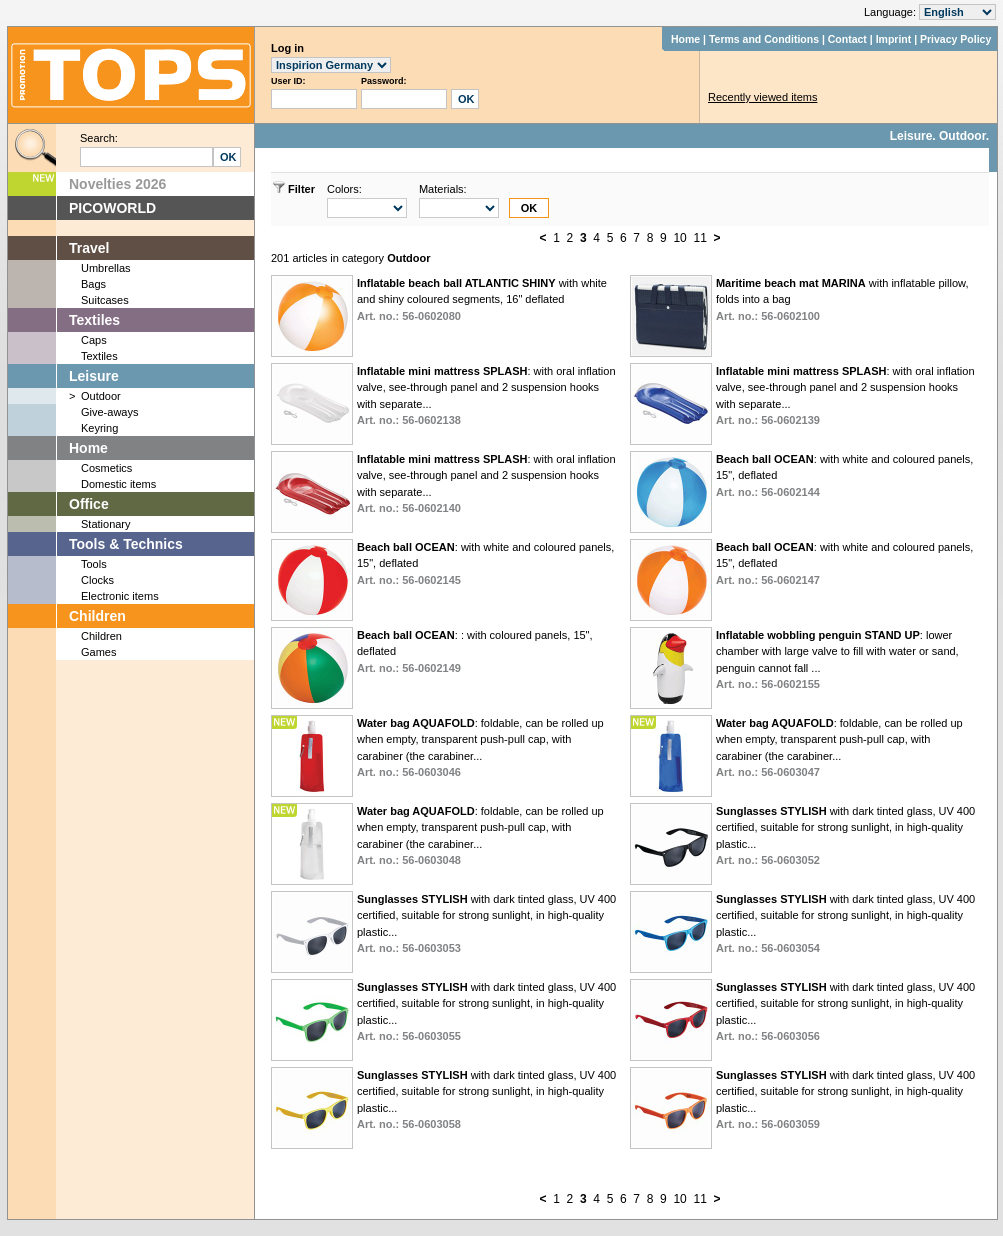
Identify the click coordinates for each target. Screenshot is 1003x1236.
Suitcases (105, 300)
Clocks (97, 580)
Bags (93, 284)
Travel (89, 248)
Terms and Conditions (764, 39)
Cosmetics (106, 468)
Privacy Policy (955, 39)
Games (98, 652)
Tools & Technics (126, 544)
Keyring (99, 428)
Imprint (894, 39)
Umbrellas (106, 268)
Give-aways (109, 412)
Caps (94, 340)
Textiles (94, 320)
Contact (847, 39)
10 (679, 238)
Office (89, 504)
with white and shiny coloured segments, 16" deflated (482, 299)
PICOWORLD (112, 208)
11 (699, 238)
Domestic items (118, 484)
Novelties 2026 (117, 184)
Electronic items (120, 596)
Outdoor (101, 396)
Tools (94, 564)
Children (97, 616)
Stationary (106, 524)
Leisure (94, 376)
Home (685, 39)
